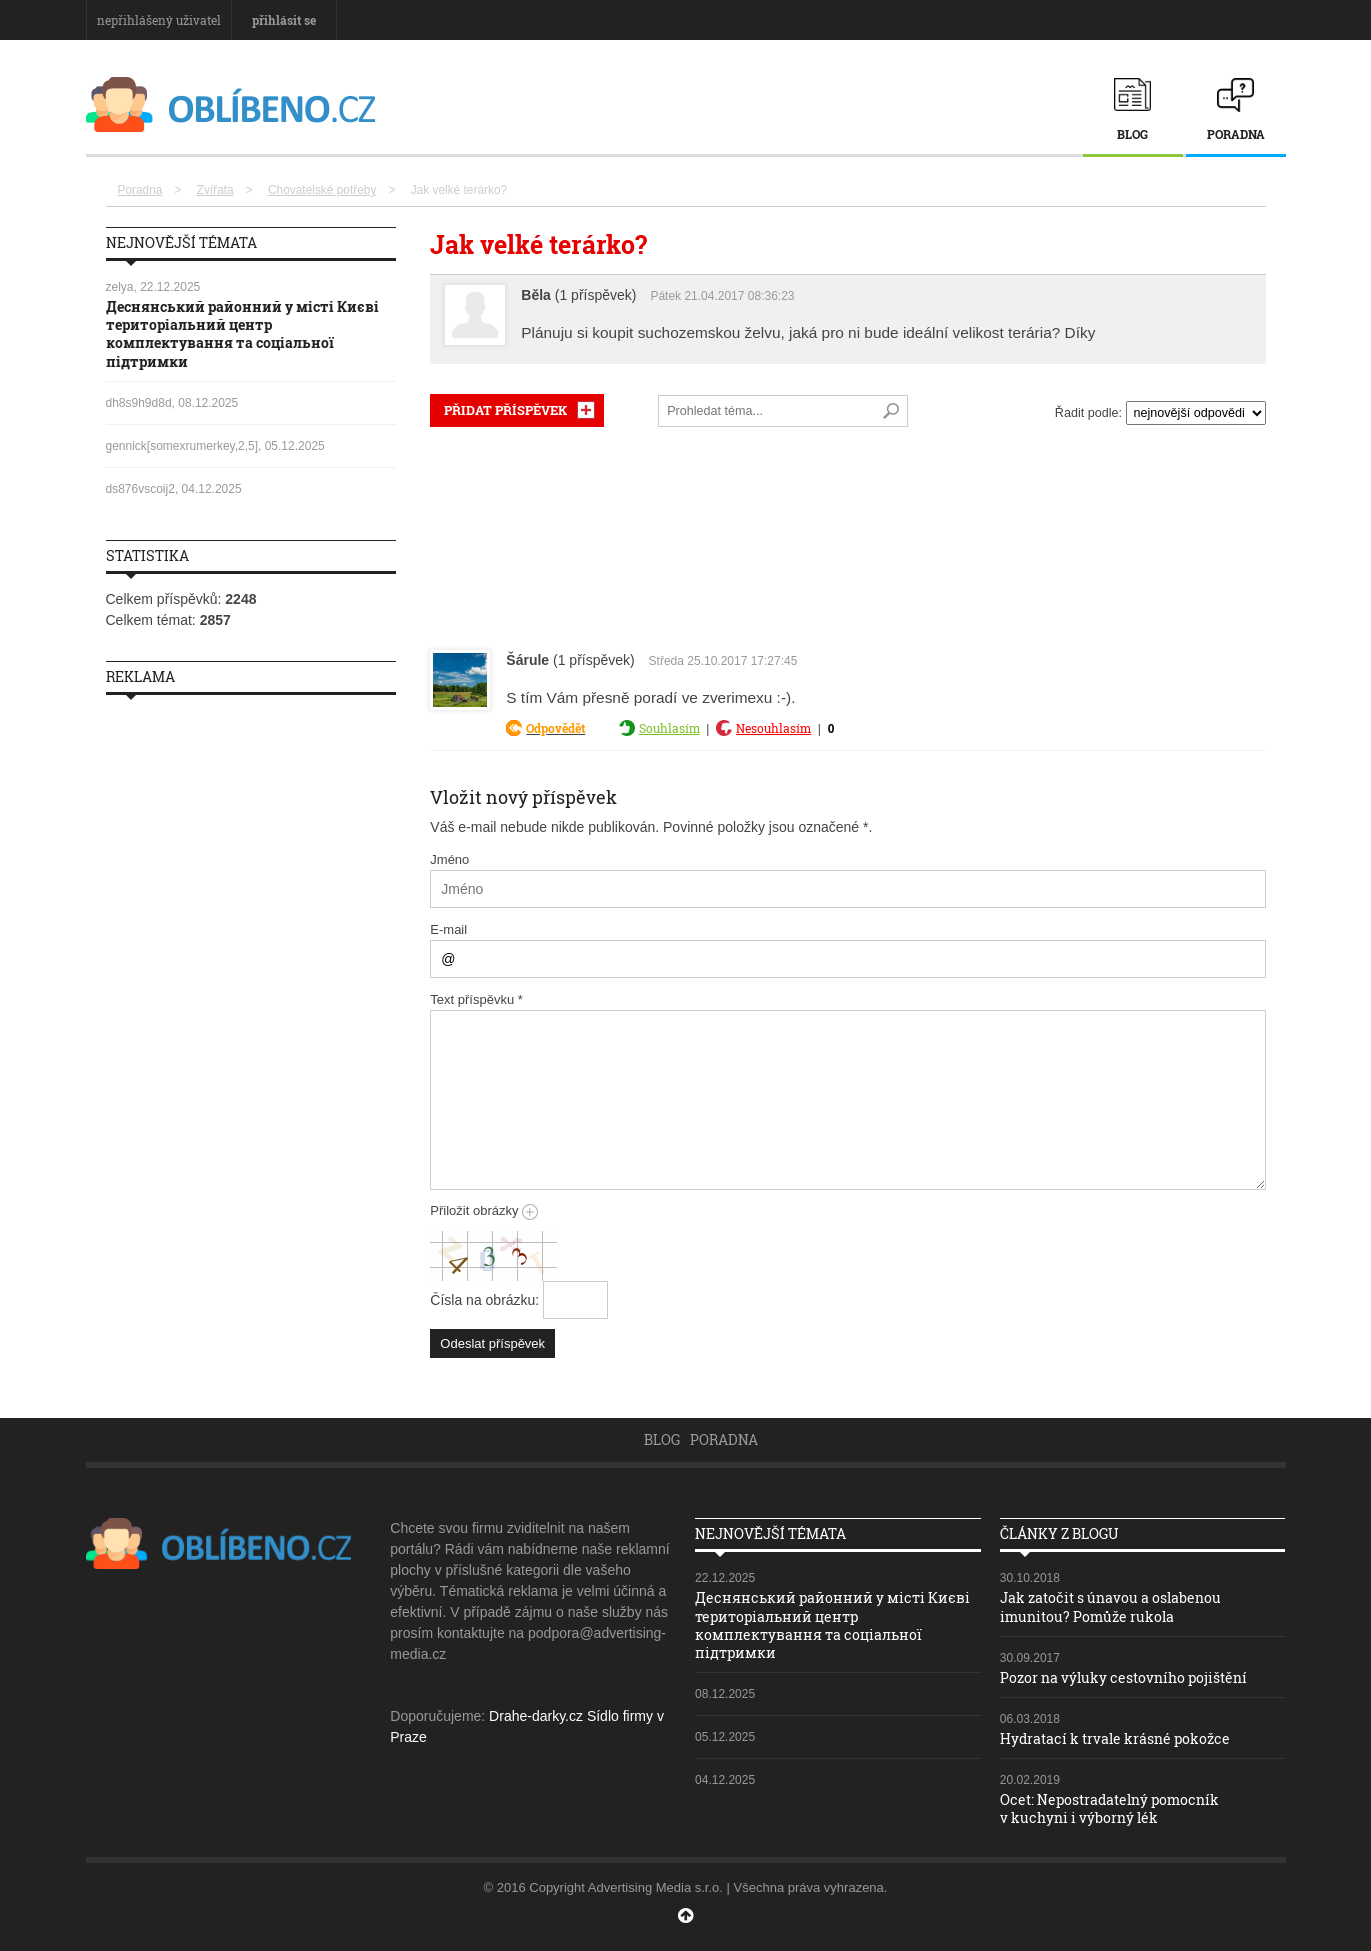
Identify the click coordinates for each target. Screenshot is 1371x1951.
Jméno (449, 859)
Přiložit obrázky (484, 1210)
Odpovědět (555, 728)
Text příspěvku (476, 999)
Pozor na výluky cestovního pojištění (1123, 1677)
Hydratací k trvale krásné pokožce (1115, 1738)
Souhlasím (669, 728)
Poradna (1236, 134)
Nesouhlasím (773, 728)
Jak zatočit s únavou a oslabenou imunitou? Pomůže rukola (1110, 1606)
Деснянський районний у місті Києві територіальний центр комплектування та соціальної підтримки (242, 334)
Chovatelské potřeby (322, 190)
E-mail (448, 929)
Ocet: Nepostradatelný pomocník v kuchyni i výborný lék (1109, 1808)
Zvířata (215, 190)
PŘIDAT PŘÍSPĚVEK (505, 410)
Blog (1132, 134)
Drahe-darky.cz (536, 1716)
